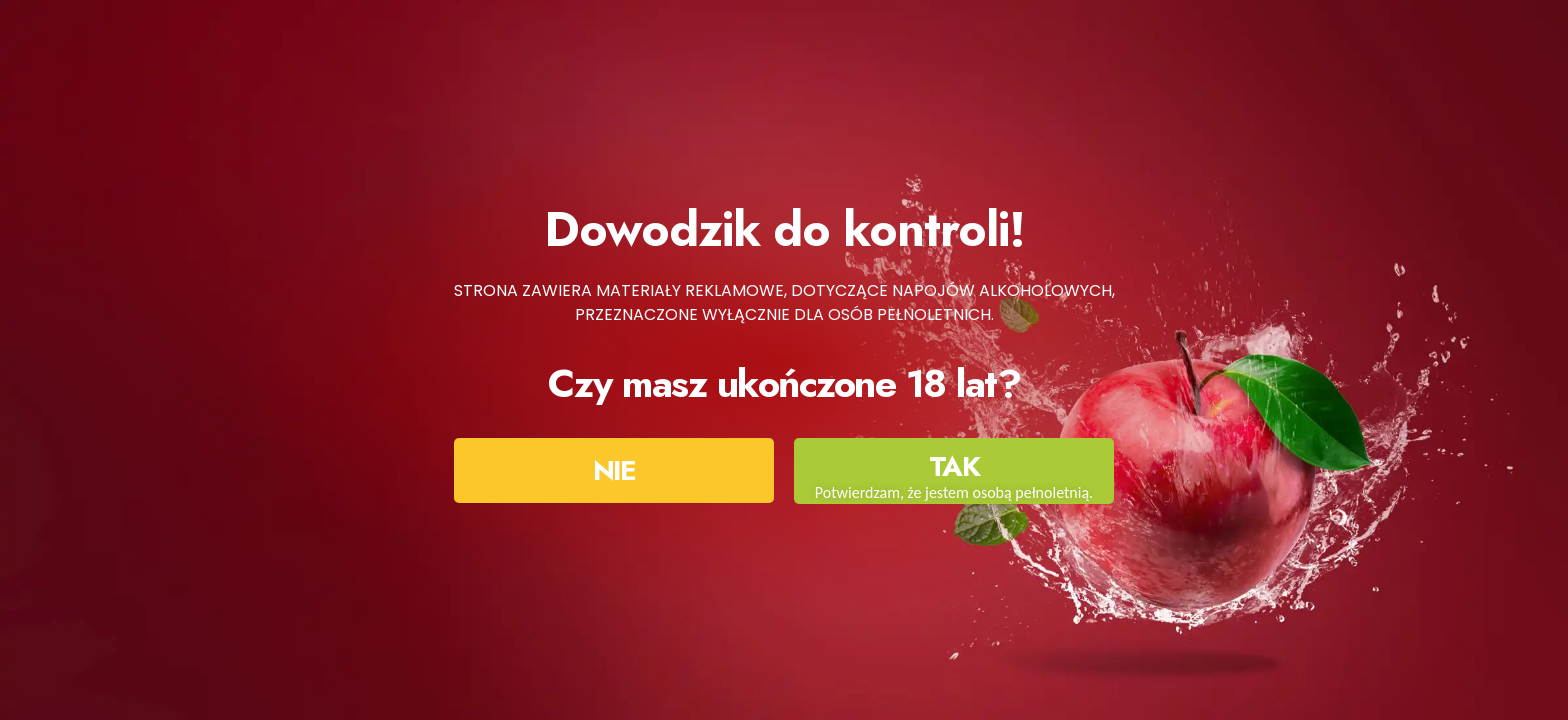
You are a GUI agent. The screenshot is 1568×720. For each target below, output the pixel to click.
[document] (784, 360)
